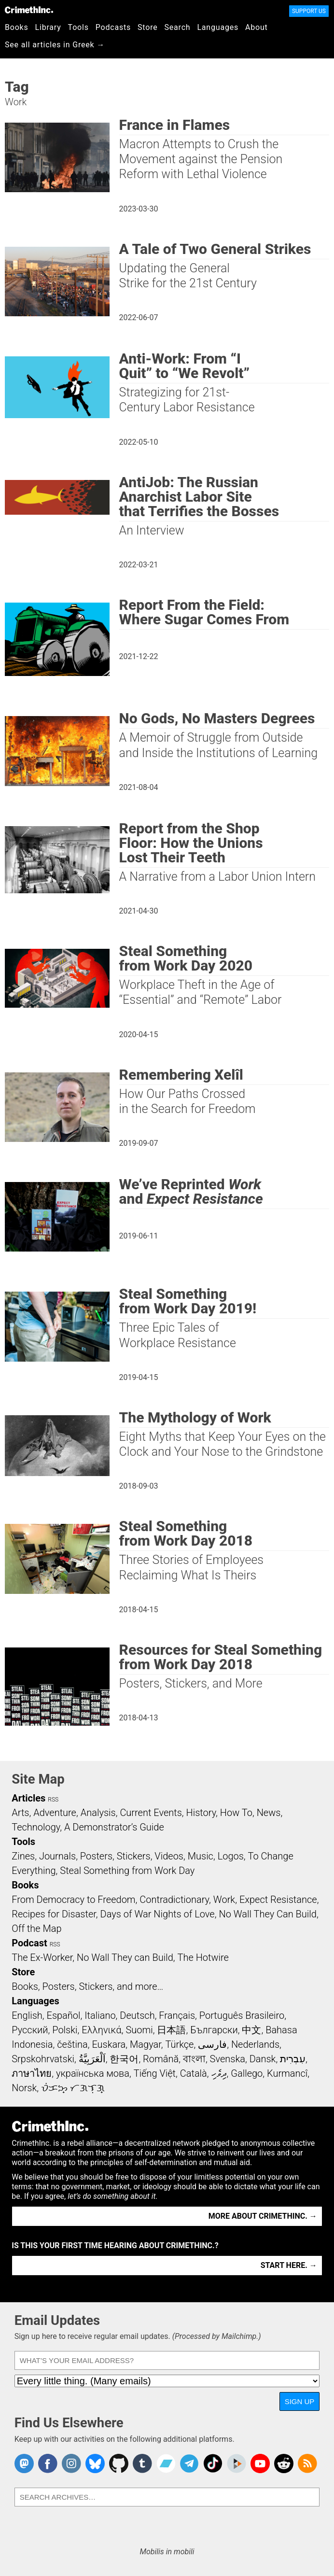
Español (64, 2015)
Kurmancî (287, 2073)
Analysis (98, 1812)
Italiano (99, 2015)
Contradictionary (174, 1899)
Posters (96, 1856)
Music (200, 1856)
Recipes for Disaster (54, 1914)
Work (224, 1899)
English (27, 2015)
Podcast (29, 1943)
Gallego (247, 2073)
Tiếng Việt (155, 2073)
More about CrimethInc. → (263, 2216)
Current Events (150, 1812)
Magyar (145, 2044)
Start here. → (289, 2265)
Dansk (263, 2059)
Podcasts (113, 27)
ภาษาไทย (32, 2073)
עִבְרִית (293, 2059)
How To (236, 1812)
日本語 (171, 2030)
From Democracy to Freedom (73, 1899)
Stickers (134, 1856)
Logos (231, 1856)
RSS (53, 1799)
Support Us (309, 11)
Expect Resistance (278, 1899)
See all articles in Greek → (55, 44)
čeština (72, 2044)
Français (177, 2015)
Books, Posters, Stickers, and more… (87, 1986)
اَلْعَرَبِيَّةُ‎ (92, 2059)
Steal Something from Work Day (127, 1870)
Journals (57, 1856)
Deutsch (137, 2015)
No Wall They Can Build (268, 1914)
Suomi (139, 2030)
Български (214, 2030)
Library (48, 27)
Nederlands (255, 2044)
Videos (168, 1856)
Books (16, 27)
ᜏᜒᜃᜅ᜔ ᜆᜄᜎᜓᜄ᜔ (73, 2088)
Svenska (227, 2059)
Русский (30, 2030)
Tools (78, 27)
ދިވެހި (219, 2073)
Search (178, 27)
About (256, 27)
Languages (217, 27)
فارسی (212, 2044)
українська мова (92, 2073)
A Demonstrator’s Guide (114, 1827)
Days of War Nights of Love (157, 1914)
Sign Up (300, 2401)
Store (147, 27)
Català (193, 2073)
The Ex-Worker (42, 1957)
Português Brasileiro (241, 2015)
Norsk (24, 2088)
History (201, 1812)
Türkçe (179, 2044)
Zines (23, 1856)
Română (161, 2059)
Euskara (108, 2044)
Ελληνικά (101, 2030)
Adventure (54, 1812)
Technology (36, 1827)
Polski (64, 2030)
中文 (251, 2030)
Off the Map (36, 1928)
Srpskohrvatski (43, 2059)
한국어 (124, 2059)
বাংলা (194, 2059)
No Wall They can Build (125, 1957)
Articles (28, 1798)
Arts (20, 1812)
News (269, 1812)
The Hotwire (203, 1957)
